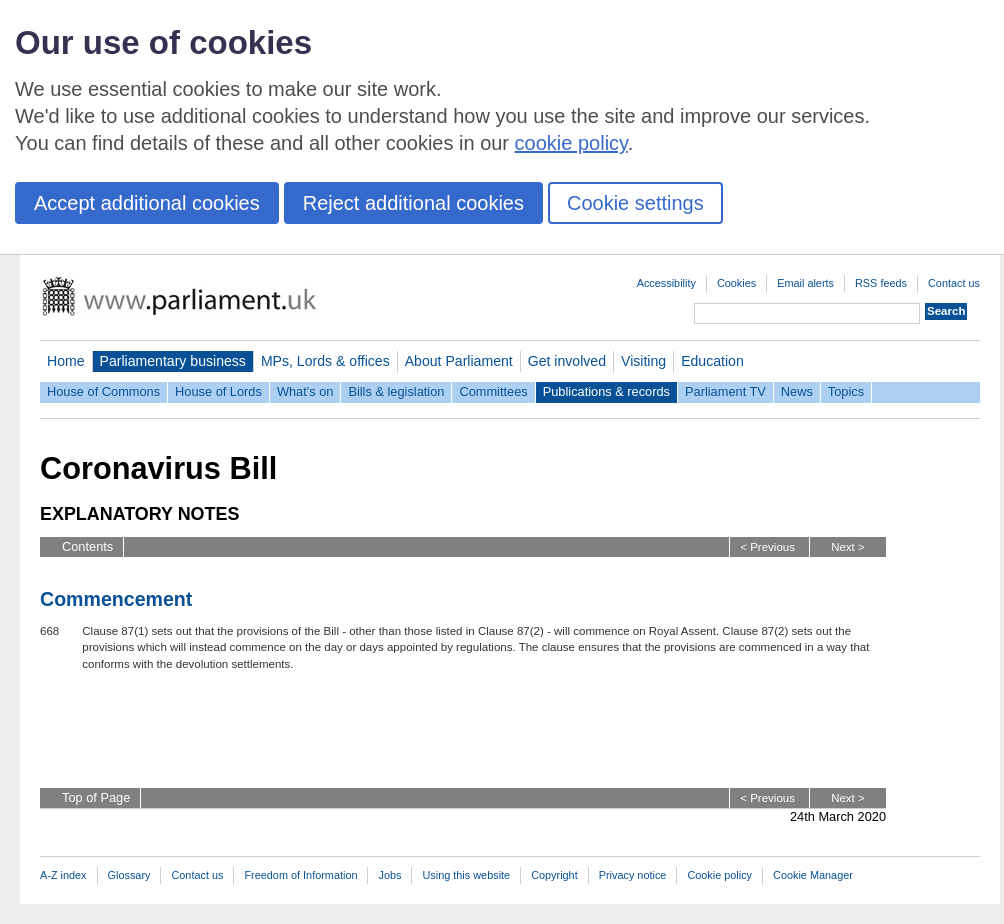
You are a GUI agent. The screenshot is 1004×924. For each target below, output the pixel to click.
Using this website (466, 875)
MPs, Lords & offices (325, 361)
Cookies (736, 283)
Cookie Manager (813, 875)
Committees (493, 391)
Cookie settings (635, 203)
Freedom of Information (300, 875)
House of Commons (103, 391)
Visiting (643, 361)
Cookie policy (719, 875)
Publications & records (606, 391)
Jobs (389, 875)
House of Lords (218, 391)
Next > (848, 547)
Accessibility (666, 283)
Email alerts (805, 283)
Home (66, 361)
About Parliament (459, 361)
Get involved (567, 361)
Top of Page (96, 797)
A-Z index (63, 875)
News (797, 391)
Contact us (954, 283)
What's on (305, 391)
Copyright (554, 875)
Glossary (129, 875)
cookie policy (571, 143)
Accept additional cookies (147, 203)
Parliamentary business (173, 361)
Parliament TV (725, 391)
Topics (846, 391)
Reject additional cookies (413, 203)
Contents (87, 546)
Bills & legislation (396, 391)
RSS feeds (881, 283)
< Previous (767, 547)
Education (712, 361)
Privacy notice (633, 875)
